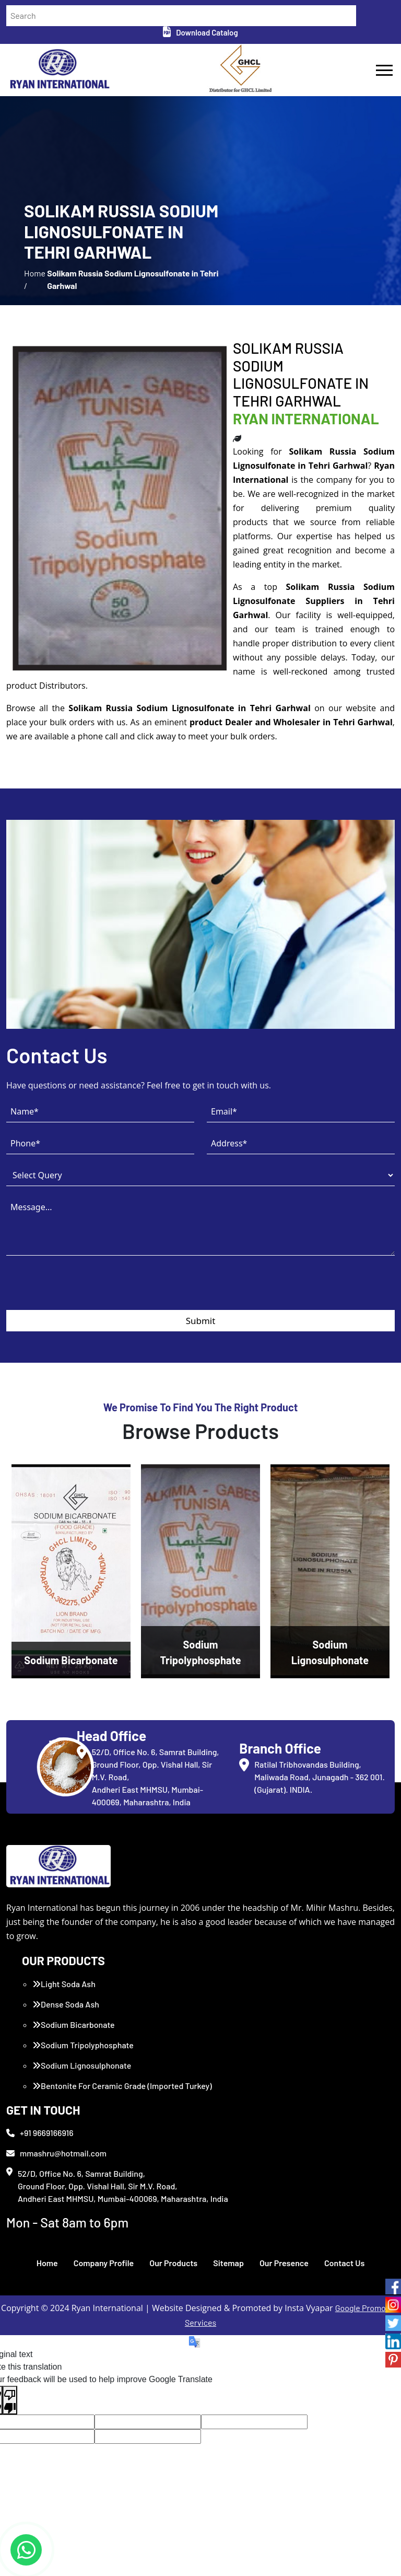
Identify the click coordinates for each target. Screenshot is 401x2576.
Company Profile (104, 2263)
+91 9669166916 (40, 2133)
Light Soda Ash (64, 1984)
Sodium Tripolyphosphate (83, 2045)
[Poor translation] (10, 2400)
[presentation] (85, 1289)
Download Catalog (200, 32)
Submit (201, 1321)
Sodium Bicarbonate (73, 2024)
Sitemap (228, 2263)
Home (47, 2263)
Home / (34, 279)
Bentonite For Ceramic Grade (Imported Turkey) (122, 2086)
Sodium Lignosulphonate (81, 2065)
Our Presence (284, 2263)
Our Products (173, 2263)
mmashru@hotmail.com (56, 2153)
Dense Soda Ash (65, 2004)
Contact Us (344, 2263)
